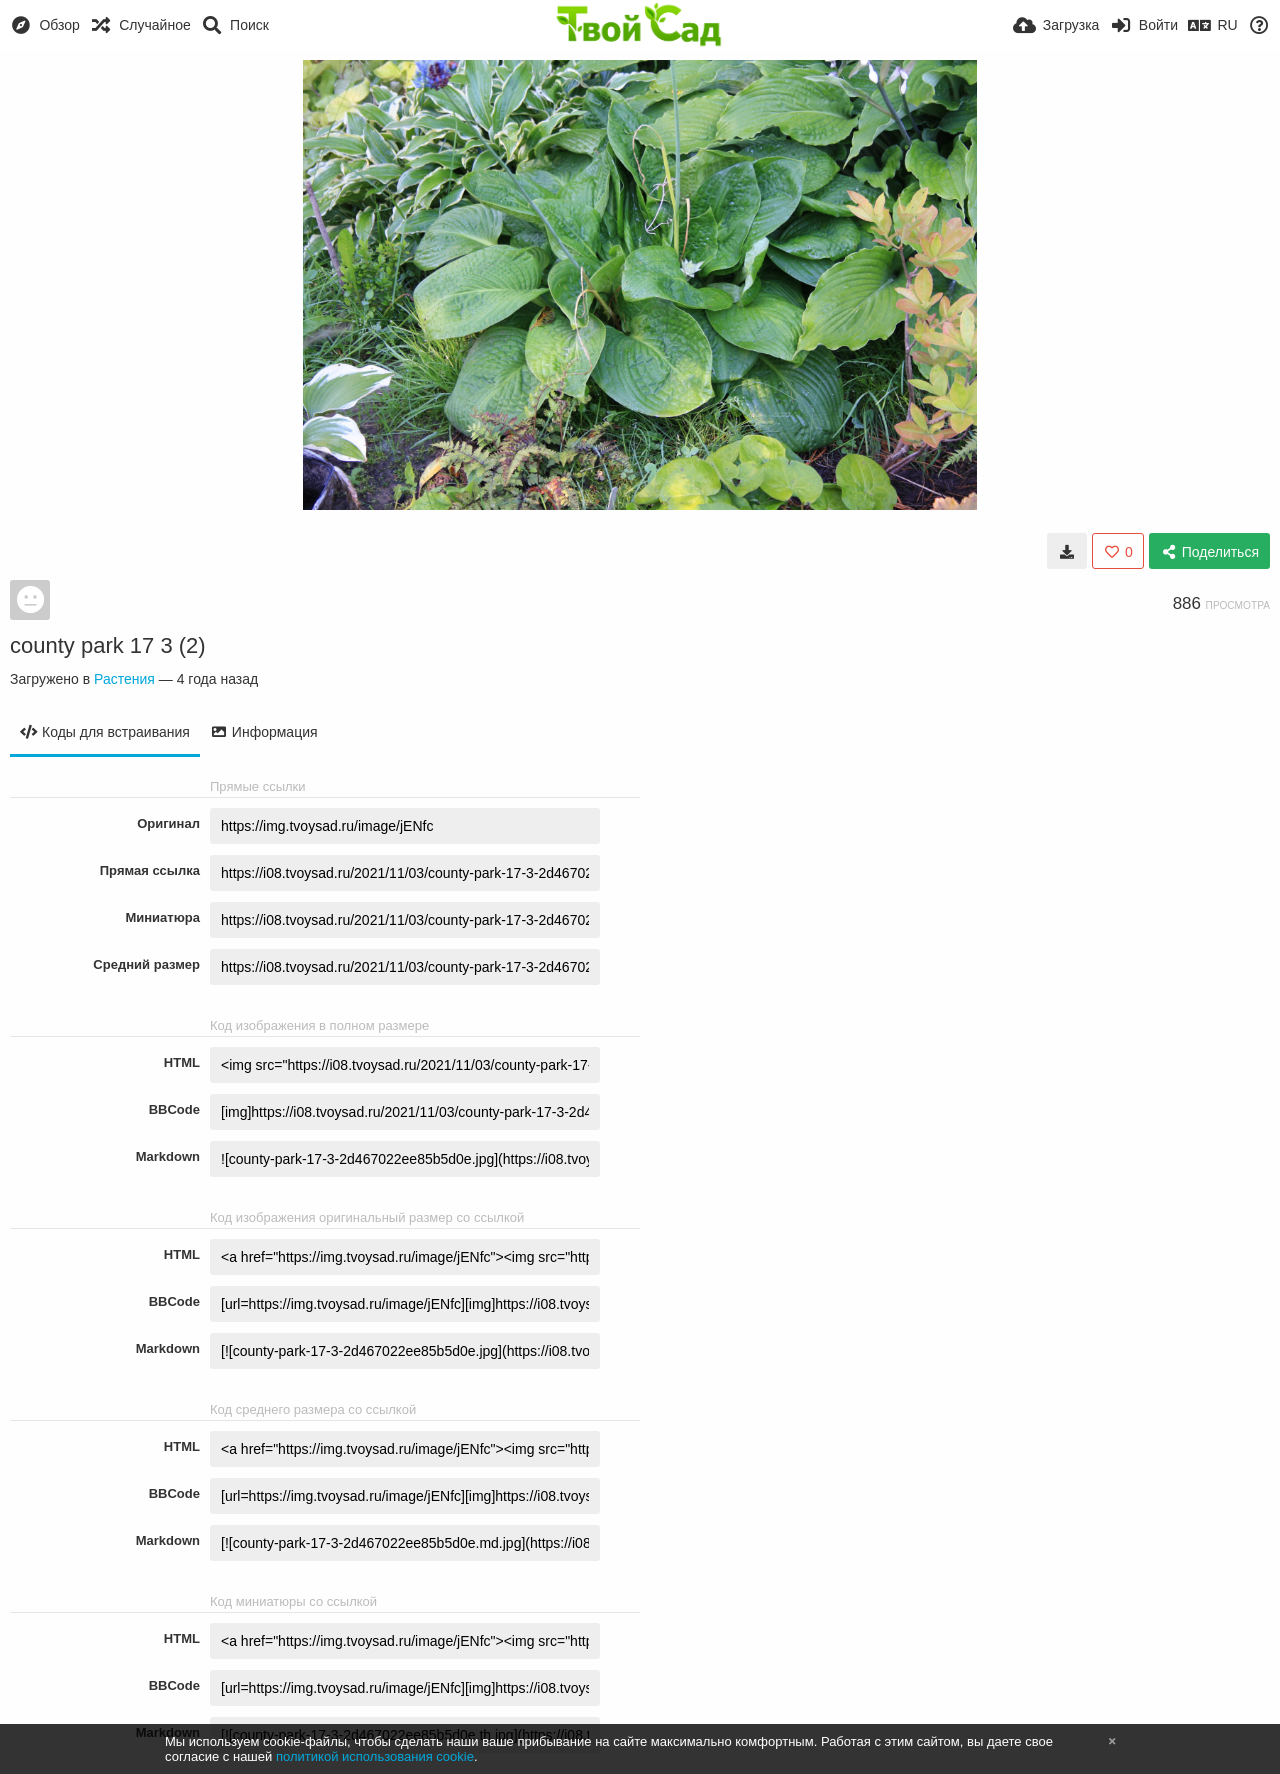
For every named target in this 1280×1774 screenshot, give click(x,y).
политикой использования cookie (375, 1756)
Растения (124, 679)
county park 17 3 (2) (108, 645)
